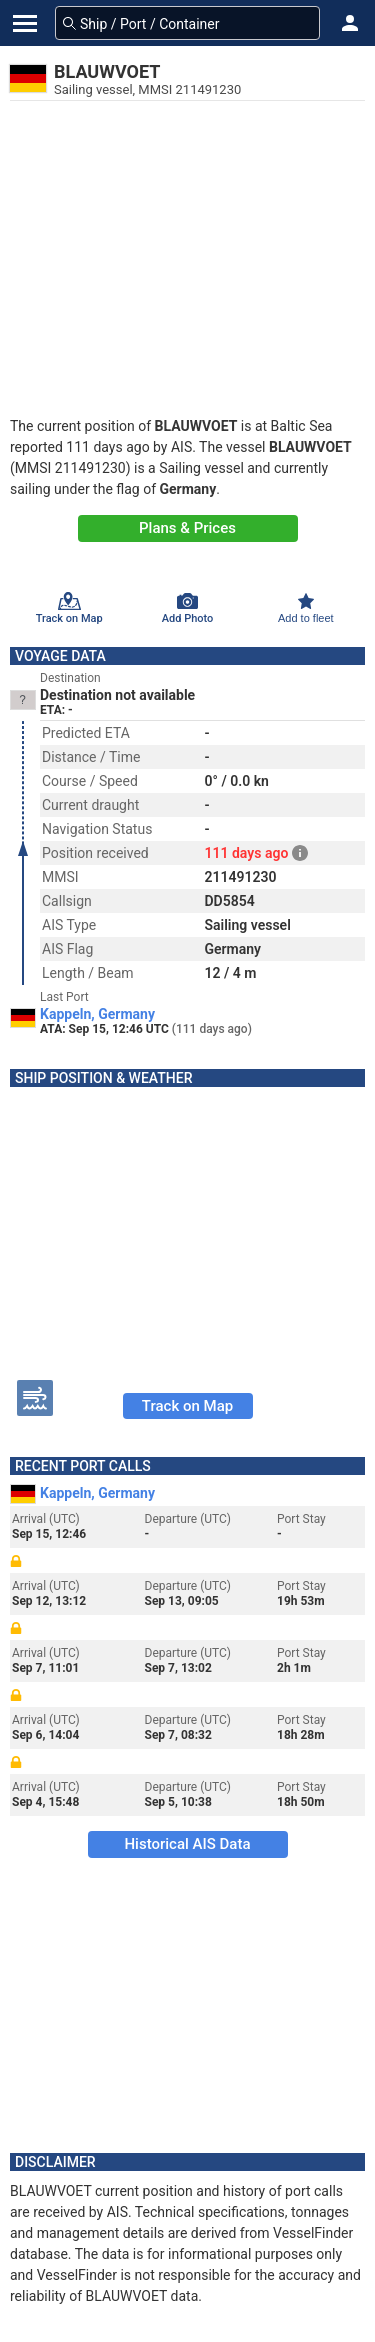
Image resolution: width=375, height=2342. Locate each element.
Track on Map (187, 1406)
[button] (350, 23)
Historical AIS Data (187, 1844)
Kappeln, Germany (97, 1014)
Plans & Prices (187, 528)
